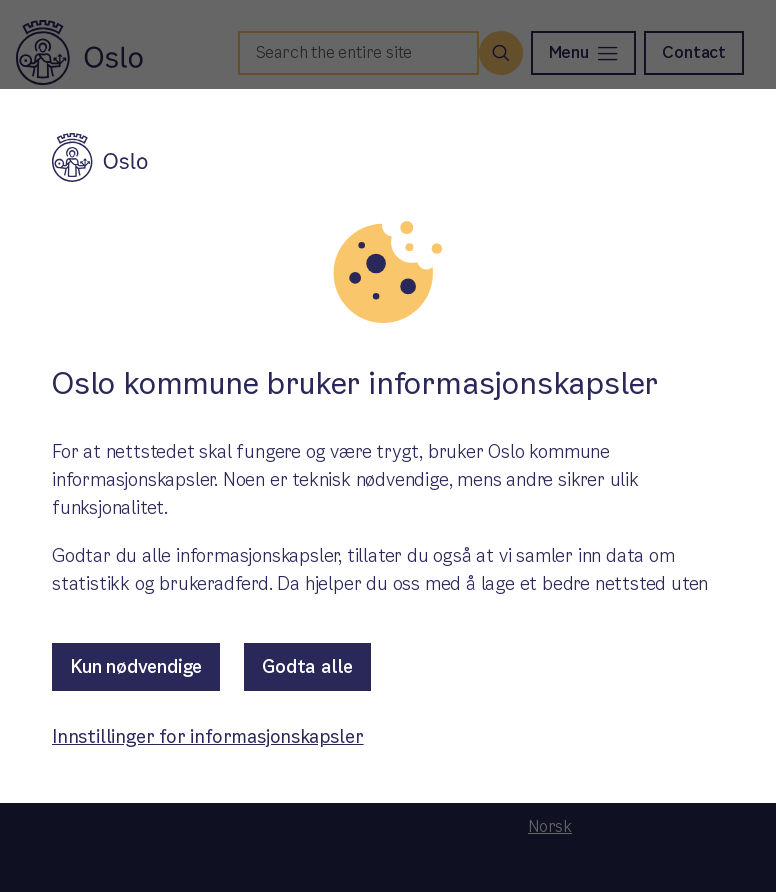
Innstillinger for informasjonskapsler (208, 736)
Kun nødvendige (136, 666)
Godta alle (307, 666)
